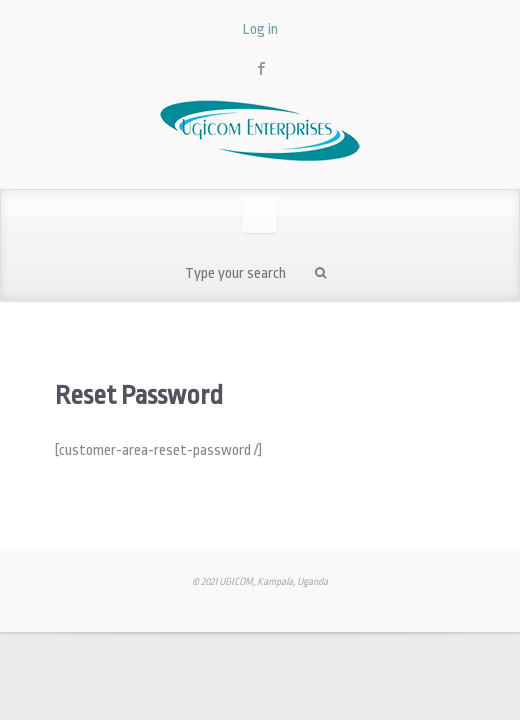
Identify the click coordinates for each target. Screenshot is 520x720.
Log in (260, 29)
